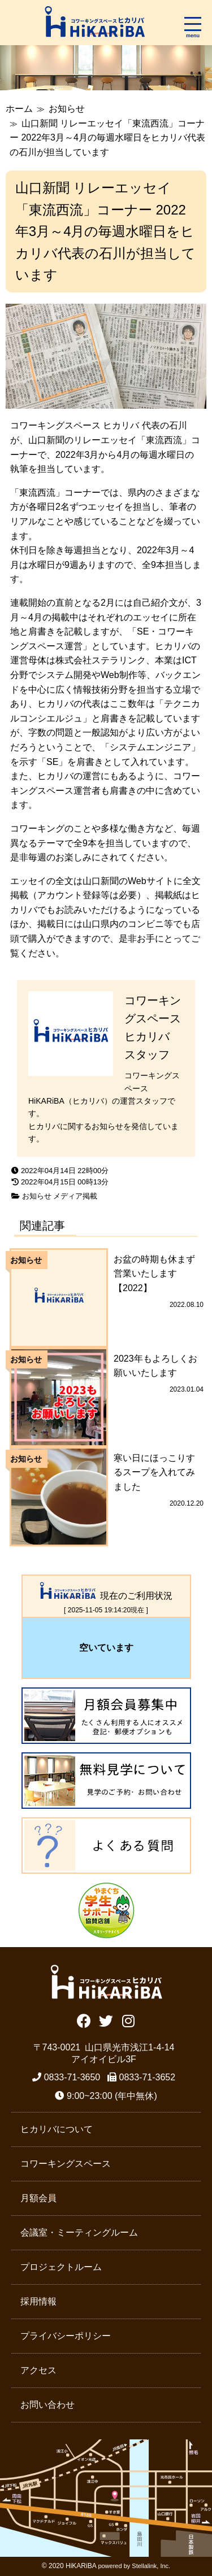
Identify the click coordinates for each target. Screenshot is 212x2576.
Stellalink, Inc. (151, 2565)
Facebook (84, 2020)
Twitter (106, 2020)
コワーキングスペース (65, 2163)
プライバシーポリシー (65, 2336)
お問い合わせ (47, 2404)
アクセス (38, 2370)
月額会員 (38, 2198)
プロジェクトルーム (61, 2267)
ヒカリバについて (56, 2129)
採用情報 (38, 2301)
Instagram (128, 2020)
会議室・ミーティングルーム (79, 2232)
